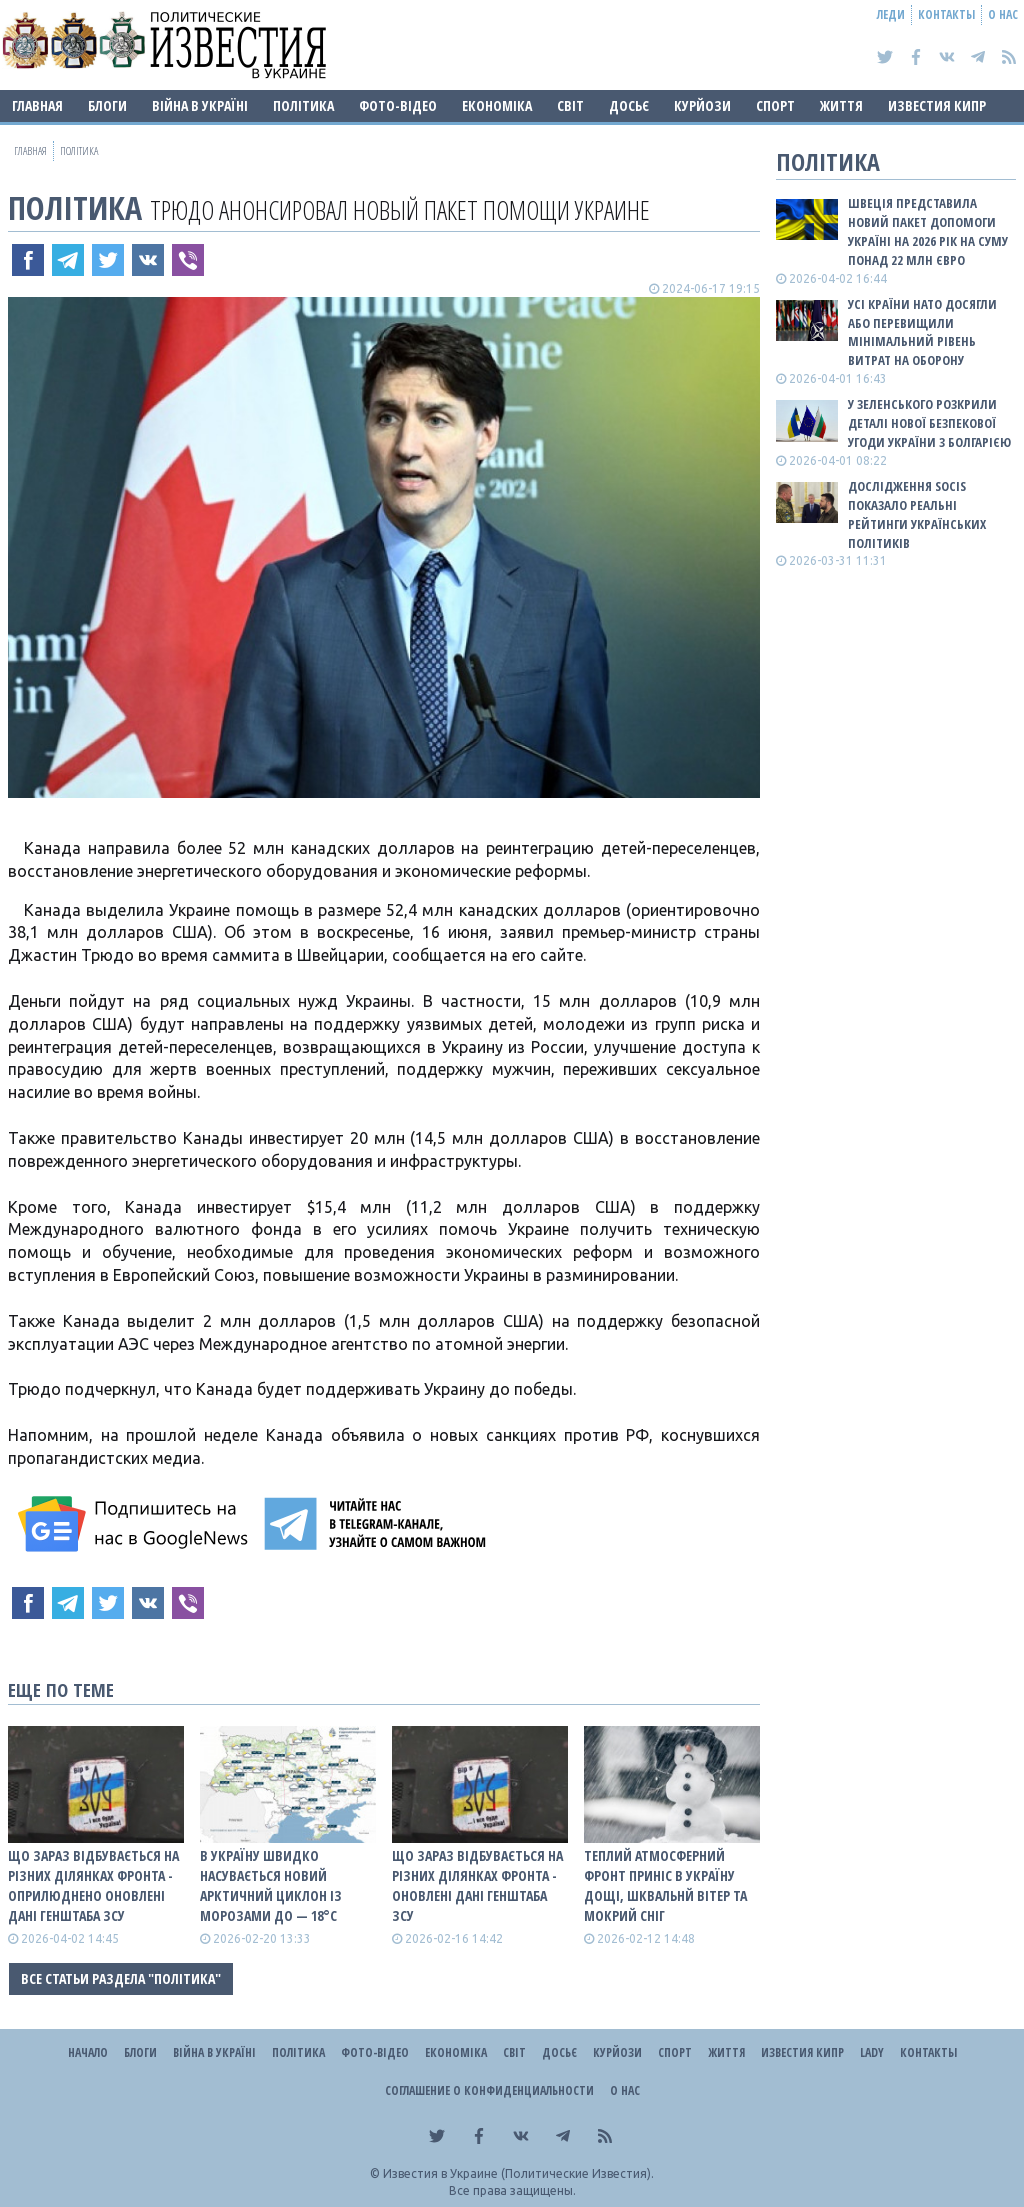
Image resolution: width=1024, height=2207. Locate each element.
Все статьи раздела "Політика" (121, 1978)
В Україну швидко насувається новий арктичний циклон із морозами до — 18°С (271, 1885)
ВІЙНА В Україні (200, 105)
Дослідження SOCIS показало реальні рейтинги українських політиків (917, 514)
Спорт (775, 105)
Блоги (107, 105)
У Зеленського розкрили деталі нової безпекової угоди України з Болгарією (929, 423)
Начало (88, 2052)
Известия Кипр (937, 105)
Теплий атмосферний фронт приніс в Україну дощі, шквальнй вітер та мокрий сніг (665, 1885)
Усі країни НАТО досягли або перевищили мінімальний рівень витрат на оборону (922, 332)
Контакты (946, 14)
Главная (37, 105)
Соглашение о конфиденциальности (489, 2090)
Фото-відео (398, 105)
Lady (872, 2052)
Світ (570, 105)
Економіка (497, 105)
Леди (891, 14)
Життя (841, 105)
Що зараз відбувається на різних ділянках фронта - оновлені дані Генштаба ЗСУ (477, 1885)
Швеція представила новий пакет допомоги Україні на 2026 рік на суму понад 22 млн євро (928, 231)
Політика (303, 105)
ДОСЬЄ (629, 105)
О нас (1003, 14)
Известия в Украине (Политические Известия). (518, 2173)
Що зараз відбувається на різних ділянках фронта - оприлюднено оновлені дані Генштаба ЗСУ (93, 1885)
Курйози (702, 105)
